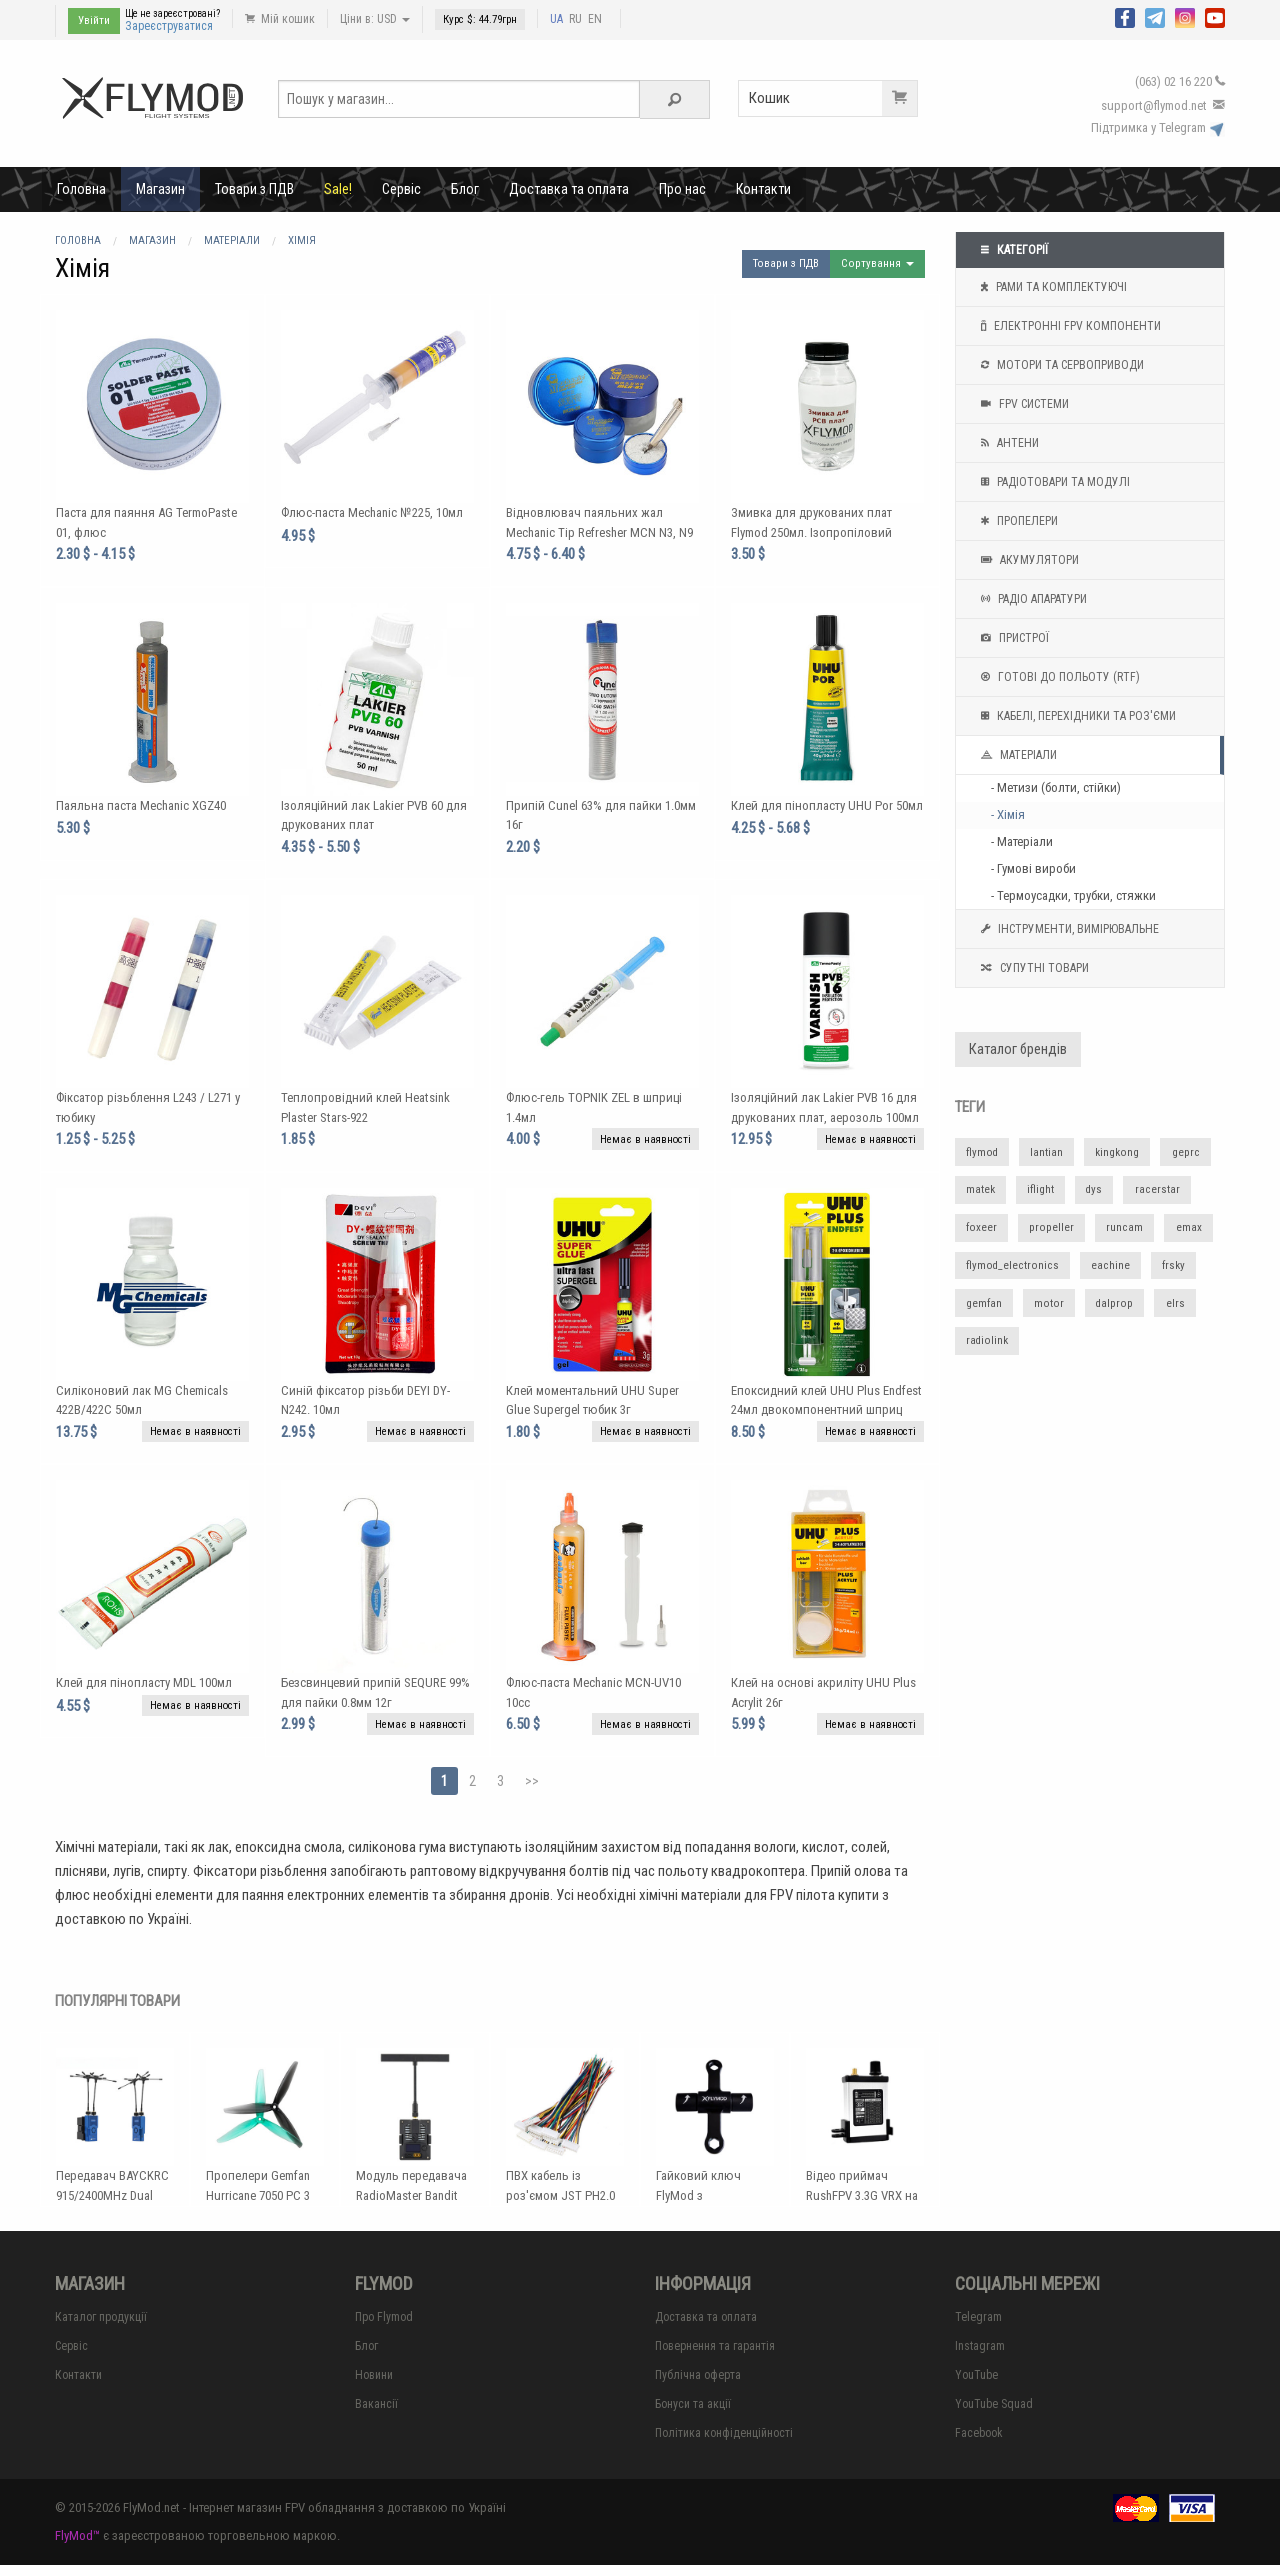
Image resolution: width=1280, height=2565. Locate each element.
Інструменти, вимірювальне (1067, 929)
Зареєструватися (169, 26)
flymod (982, 1152)
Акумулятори (1027, 560)
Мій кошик (280, 19)
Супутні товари (1032, 968)
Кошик (833, 98)
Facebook (979, 2433)
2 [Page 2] (472, 1781)
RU (575, 19)
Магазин (160, 189)
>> (532, 1781)
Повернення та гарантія (715, 2346)
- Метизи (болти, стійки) (1056, 787)
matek (980, 1189)
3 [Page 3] (500, 1781)
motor (1049, 1303)
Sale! (338, 189)
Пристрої (1012, 638)
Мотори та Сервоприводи (1060, 365)
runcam (1124, 1227)
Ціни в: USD (375, 19)
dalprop (1114, 1303)
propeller (1051, 1227)
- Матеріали (1022, 841)
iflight (1040, 1189)
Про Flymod (384, 2317)
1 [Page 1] (444, 1781)
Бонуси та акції (693, 2404)
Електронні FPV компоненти (1068, 326)
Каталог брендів (1018, 1049)
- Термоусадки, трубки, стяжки (1073, 895)
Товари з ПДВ (254, 189)
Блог (465, 189)
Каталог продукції (101, 2317)
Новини (374, 2375)
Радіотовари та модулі (1053, 482)
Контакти (763, 189)
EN (595, 19)
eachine (1110, 1265)
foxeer (981, 1227)
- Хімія (1008, 814)
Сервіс (401, 189)
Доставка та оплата (569, 189)
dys (1094, 1189)
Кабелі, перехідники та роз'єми (1076, 716)
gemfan (984, 1303)
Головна (81, 189)
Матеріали (1016, 755)
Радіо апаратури (1031, 599)
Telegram (978, 2317)
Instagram (980, 2346)
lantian (1046, 1152)
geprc (1186, 1152)
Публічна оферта (698, 2375)
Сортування (877, 263)
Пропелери (1017, 521)
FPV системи (1022, 404)
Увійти (94, 20)
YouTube (976, 2375)
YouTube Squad (994, 2404)
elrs (1175, 1303)
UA (556, 19)
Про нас (682, 189)
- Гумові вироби (1033, 868)
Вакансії (376, 2404)
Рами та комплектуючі (1051, 287)
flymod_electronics (1012, 1265)
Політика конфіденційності (724, 2433)
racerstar (1157, 1189)
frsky (1173, 1265)
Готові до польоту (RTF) (1058, 677)
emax (1189, 1227)
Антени (1007, 443)
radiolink (987, 1340)
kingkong (1117, 1152)
